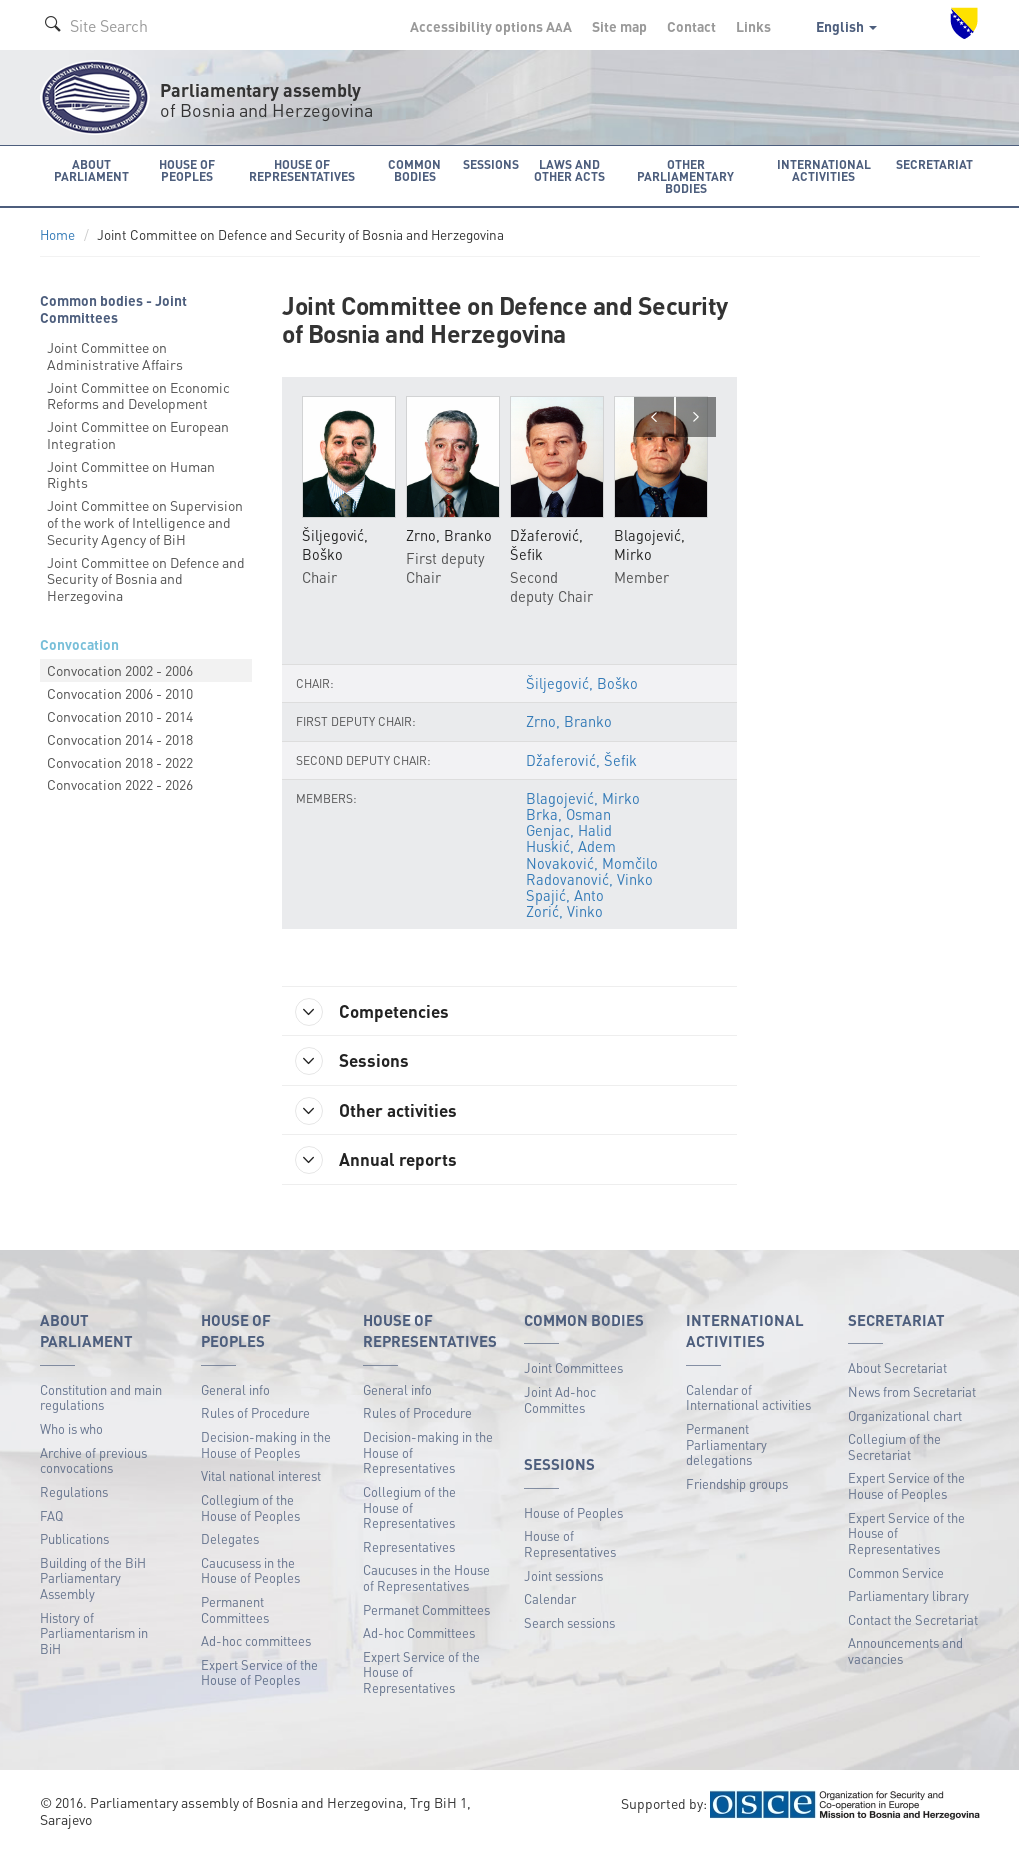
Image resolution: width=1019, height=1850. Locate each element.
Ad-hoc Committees (419, 1635)
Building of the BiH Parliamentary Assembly (93, 1580)
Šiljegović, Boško (582, 684)
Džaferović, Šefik (581, 760)
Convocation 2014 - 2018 (120, 738)
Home (57, 234)
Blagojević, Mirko (583, 798)
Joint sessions (563, 1577)
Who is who (71, 1431)
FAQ (51, 1517)
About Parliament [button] (91, 169)
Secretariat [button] (936, 163)
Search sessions (569, 1624)
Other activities (380, 1112)
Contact (691, 26)
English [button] (846, 26)
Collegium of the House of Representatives (409, 1510)
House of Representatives (570, 1546)
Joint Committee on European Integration (138, 434)
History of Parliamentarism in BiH (94, 1635)
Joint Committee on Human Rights (131, 473)
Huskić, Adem (571, 847)
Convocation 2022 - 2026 (120, 784)
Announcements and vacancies (905, 1653)
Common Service (896, 1574)
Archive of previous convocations (93, 1462)
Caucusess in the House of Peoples (250, 1572)
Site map (619, 26)
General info (235, 1392)
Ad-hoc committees (256, 1643)
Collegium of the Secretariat (894, 1449)
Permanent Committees (235, 1612)
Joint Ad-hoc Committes (560, 1402)
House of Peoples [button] (188, 169)
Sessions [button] (490, 163)
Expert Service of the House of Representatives (421, 1674)
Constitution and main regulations (101, 1400)
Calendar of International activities (748, 1400)
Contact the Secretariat (913, 1621)
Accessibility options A (491, 26)
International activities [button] (827, 169)
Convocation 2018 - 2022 (120, 761)
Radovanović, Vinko (589, 879)
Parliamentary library (908, 1598)
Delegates (230, 1541)
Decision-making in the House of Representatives (428, 1455)
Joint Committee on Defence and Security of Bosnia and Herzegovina (146, 578)
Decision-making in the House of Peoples (266, 1447)
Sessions (355, 1062)
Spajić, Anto (565, 895)
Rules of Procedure (255, 1415)
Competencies (376, 1012)
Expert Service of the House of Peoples (259, 1674)
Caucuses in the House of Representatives (426, 1580)
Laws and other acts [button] (569, 169)
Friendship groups (737, 1486)
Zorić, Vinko (564, 911)
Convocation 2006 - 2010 (120, 693)
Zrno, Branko (569, 722)
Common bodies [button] (416, 169)
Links (753, 26)
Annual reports (379, 1163)
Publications (74, 1541)
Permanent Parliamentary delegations (726, 1447)
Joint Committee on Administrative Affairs (115, 354)
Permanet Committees (426, 1611)
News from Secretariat (912, 1394)
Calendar (550, 1601)
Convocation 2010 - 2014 (120, 716)
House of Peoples (573, 1514)
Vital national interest (261, 1478)
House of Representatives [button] (303, 169)
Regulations (74, 1494)
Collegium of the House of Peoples (250, 1510)
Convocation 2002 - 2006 (120, 670)
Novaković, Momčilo (592, 863)
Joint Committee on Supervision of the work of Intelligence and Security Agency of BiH (145, 522)
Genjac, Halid (569, 830)
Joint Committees (573, 1370)
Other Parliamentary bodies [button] (687, 175)
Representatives (409, 1548)
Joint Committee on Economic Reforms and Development (138, 394)
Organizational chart (905, 1417)
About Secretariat (897, 1370)
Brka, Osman (569, 814)
